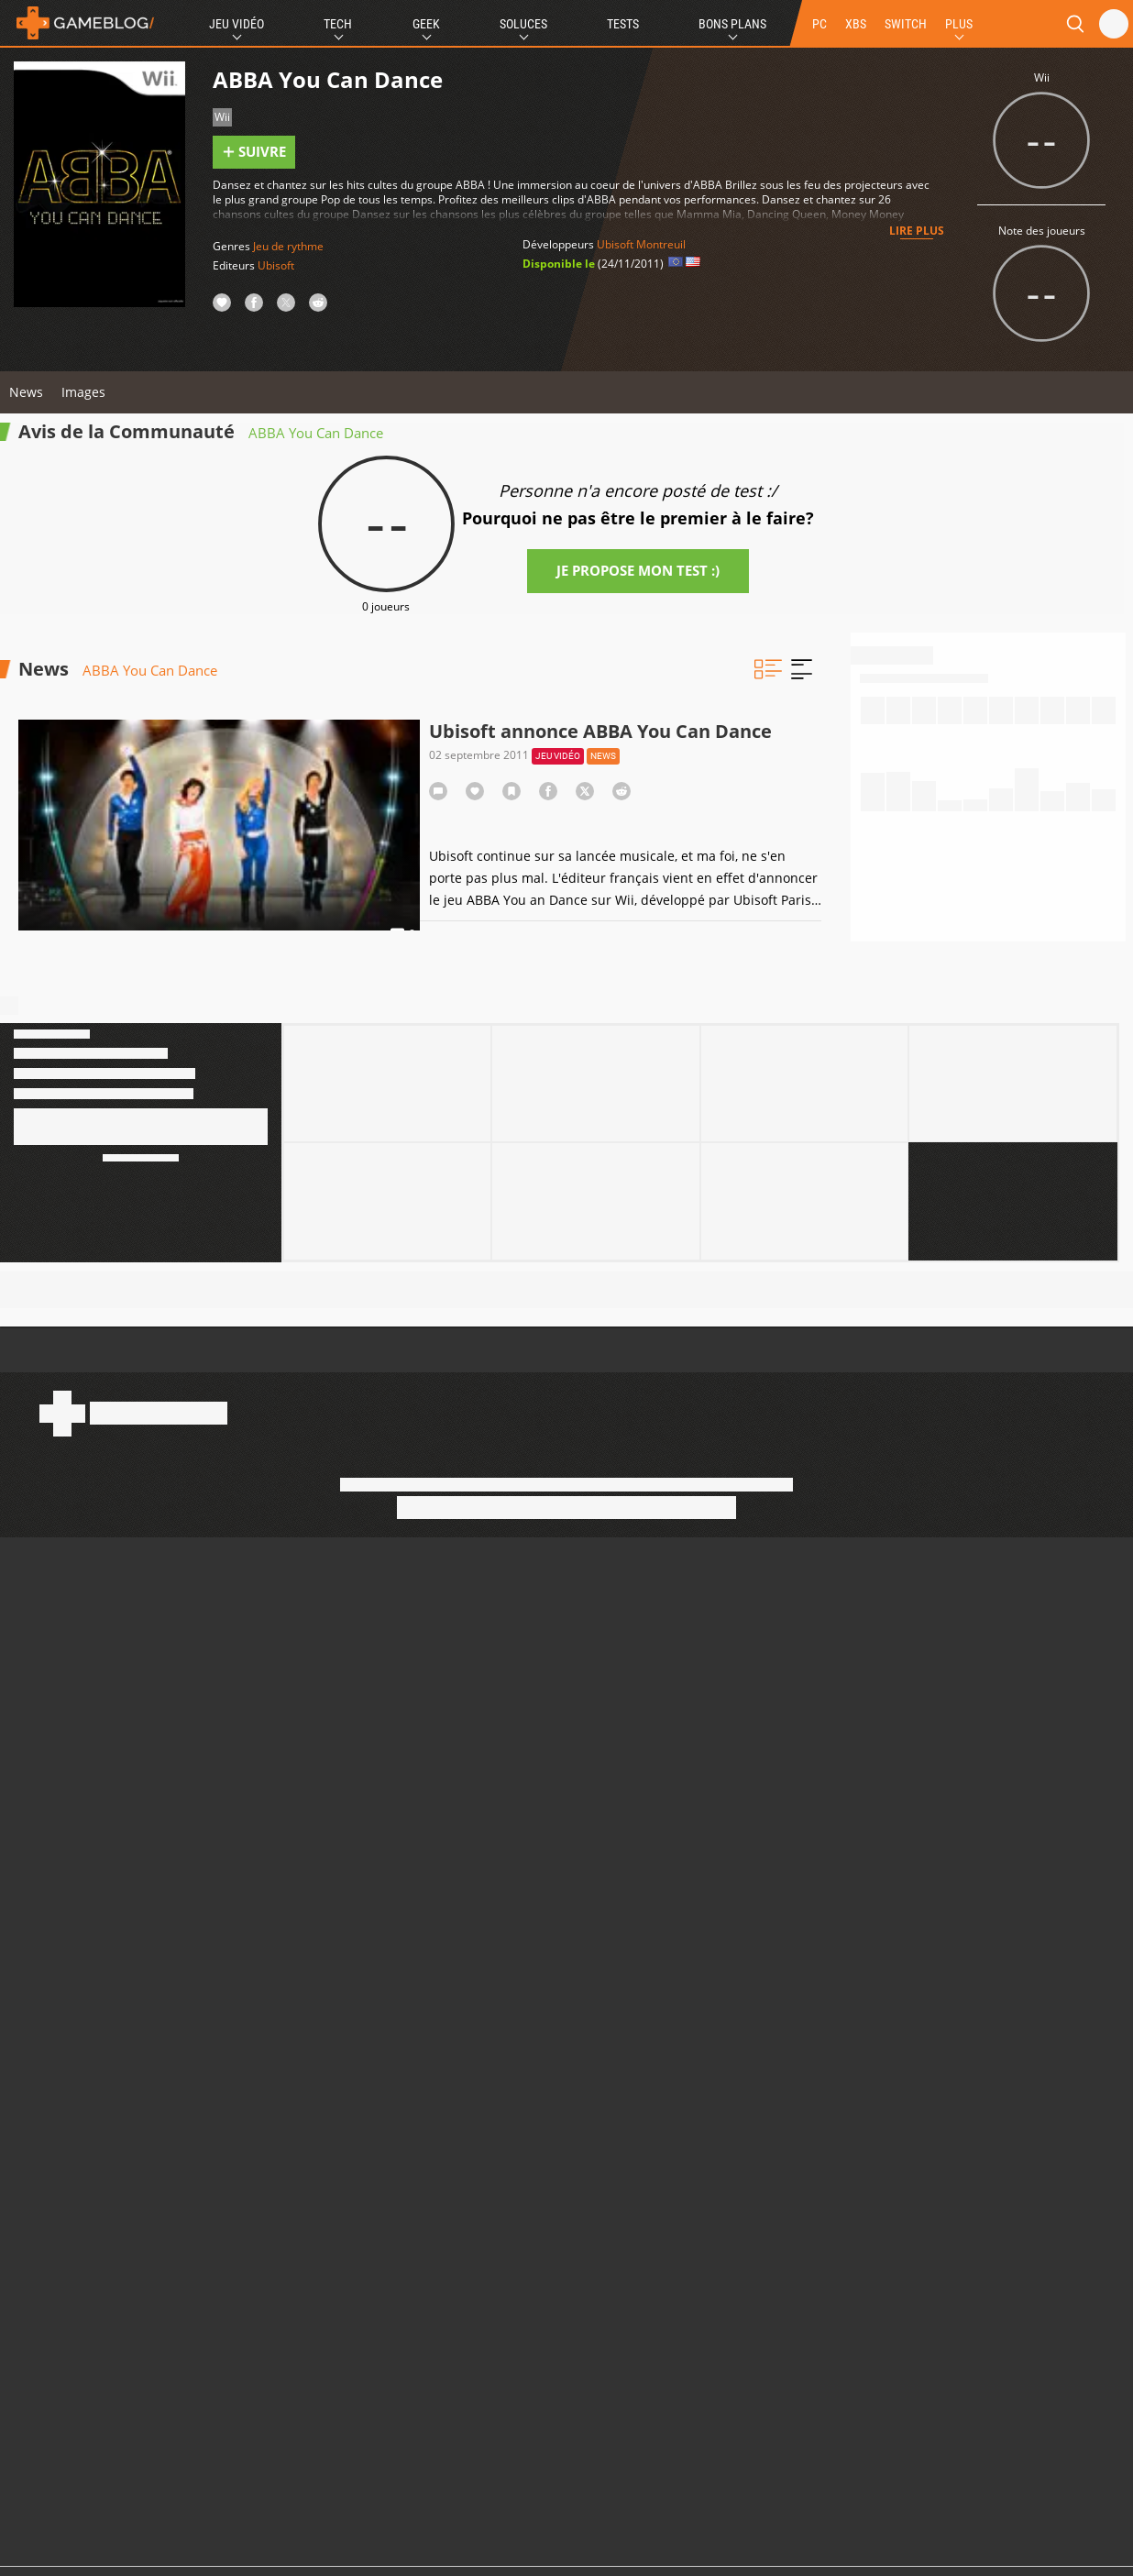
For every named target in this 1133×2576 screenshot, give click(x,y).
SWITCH (906, 24)
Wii (222, 117)
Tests (623, 24)
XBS (855, 24)
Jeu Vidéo (236, 24)
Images (83, 392)
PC (819, 24)
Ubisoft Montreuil (641, 244)
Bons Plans (732, 24)
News (26, 392)
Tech (338, 24)
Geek (426, 24)
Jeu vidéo (557, 756)
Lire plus (916, 230)
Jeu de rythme (288, 246)
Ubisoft (276, 265)
